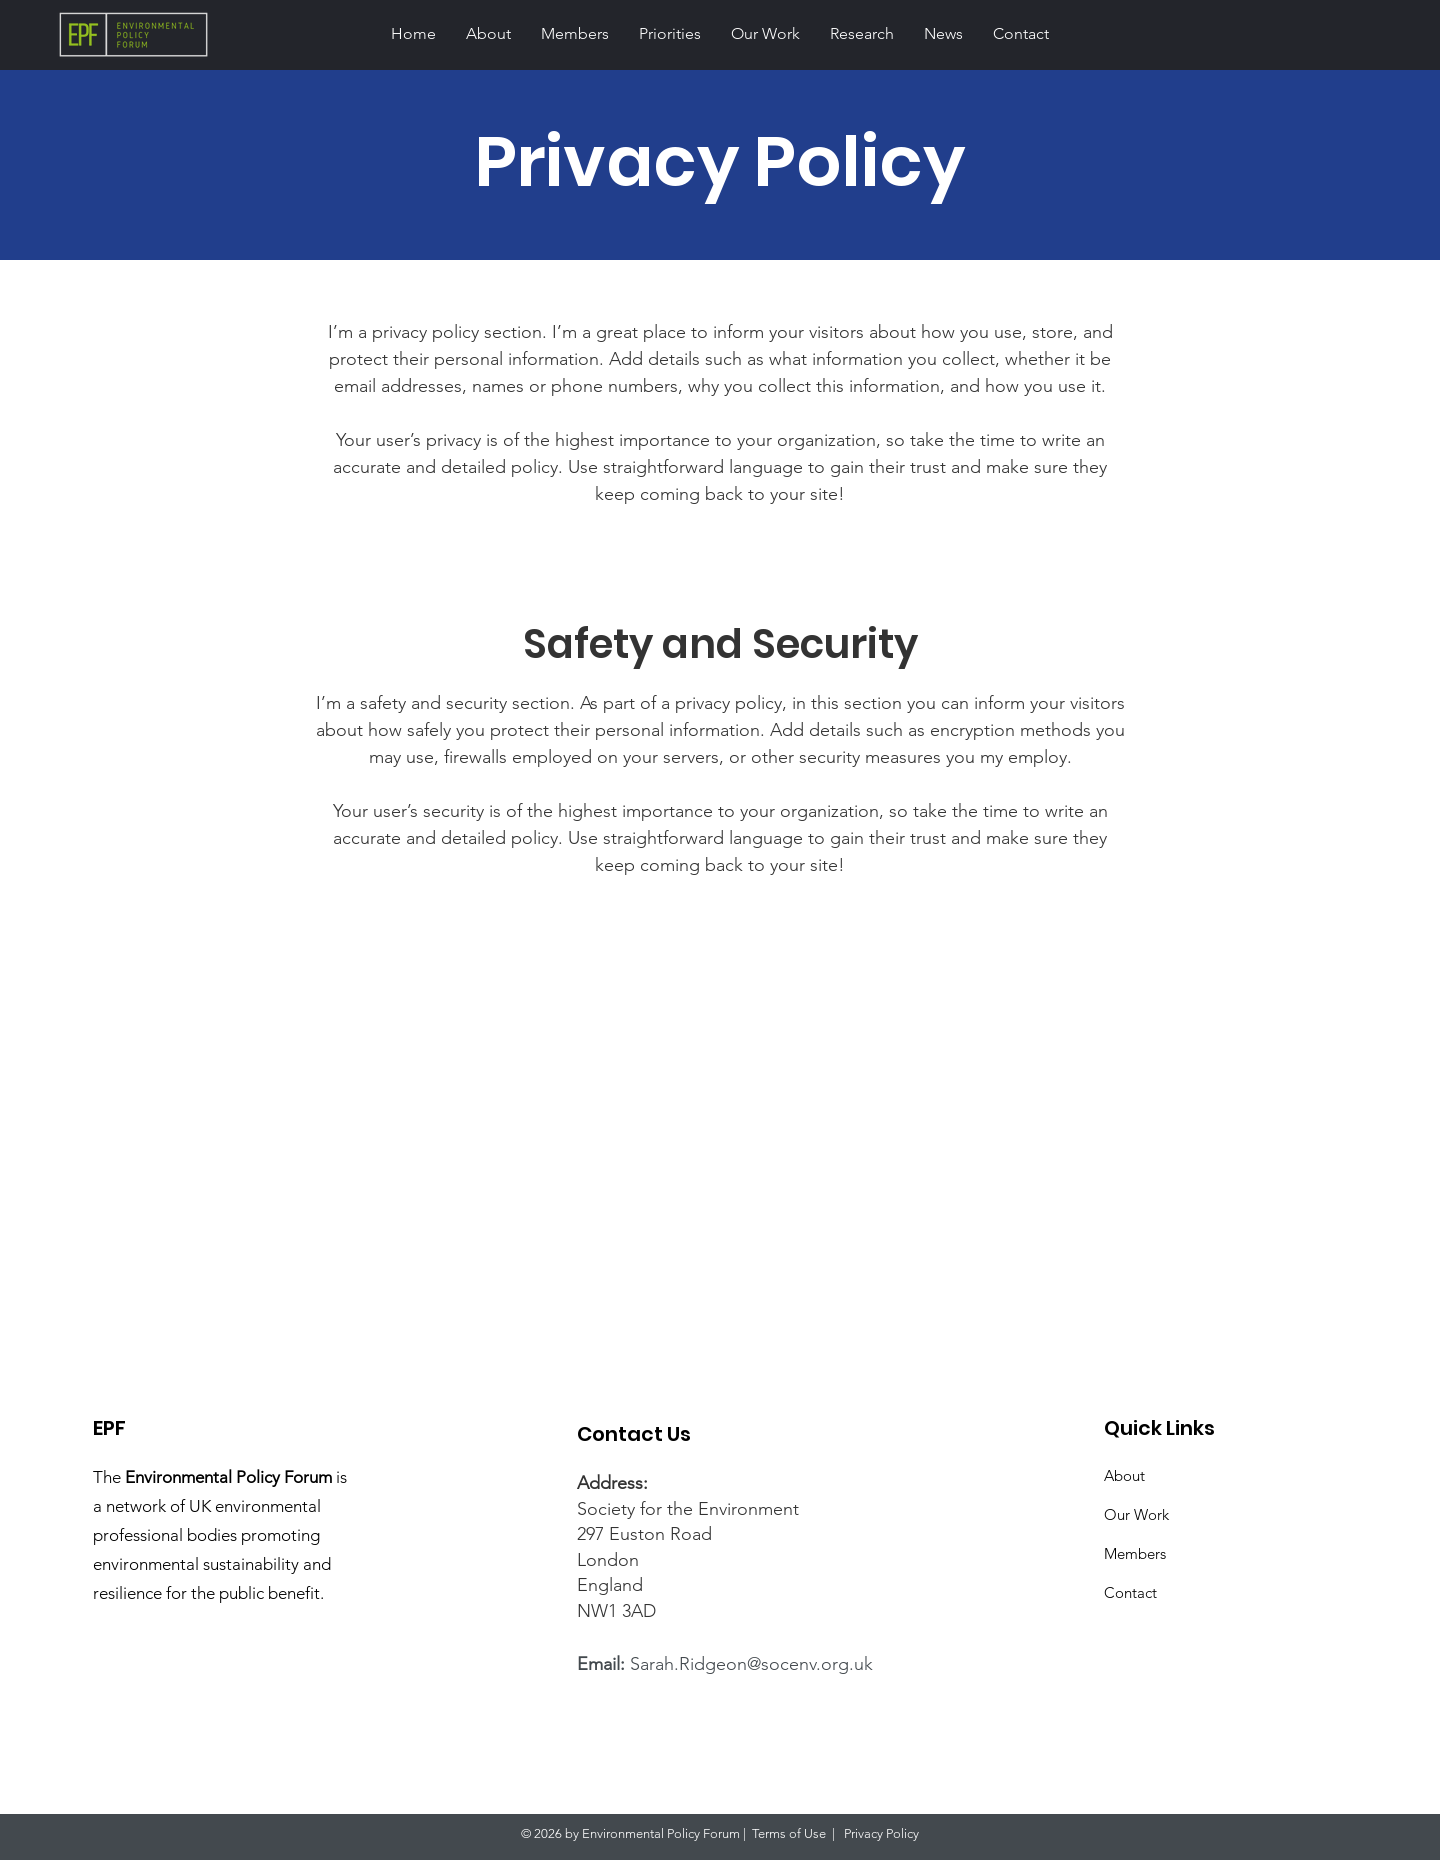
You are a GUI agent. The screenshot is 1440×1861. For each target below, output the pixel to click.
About (1124, 1475)
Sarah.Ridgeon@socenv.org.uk (751, 1664)
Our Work (1136, 1514)
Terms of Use (789, 1833)
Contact (1130, 1592)
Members (1135, 1553)
